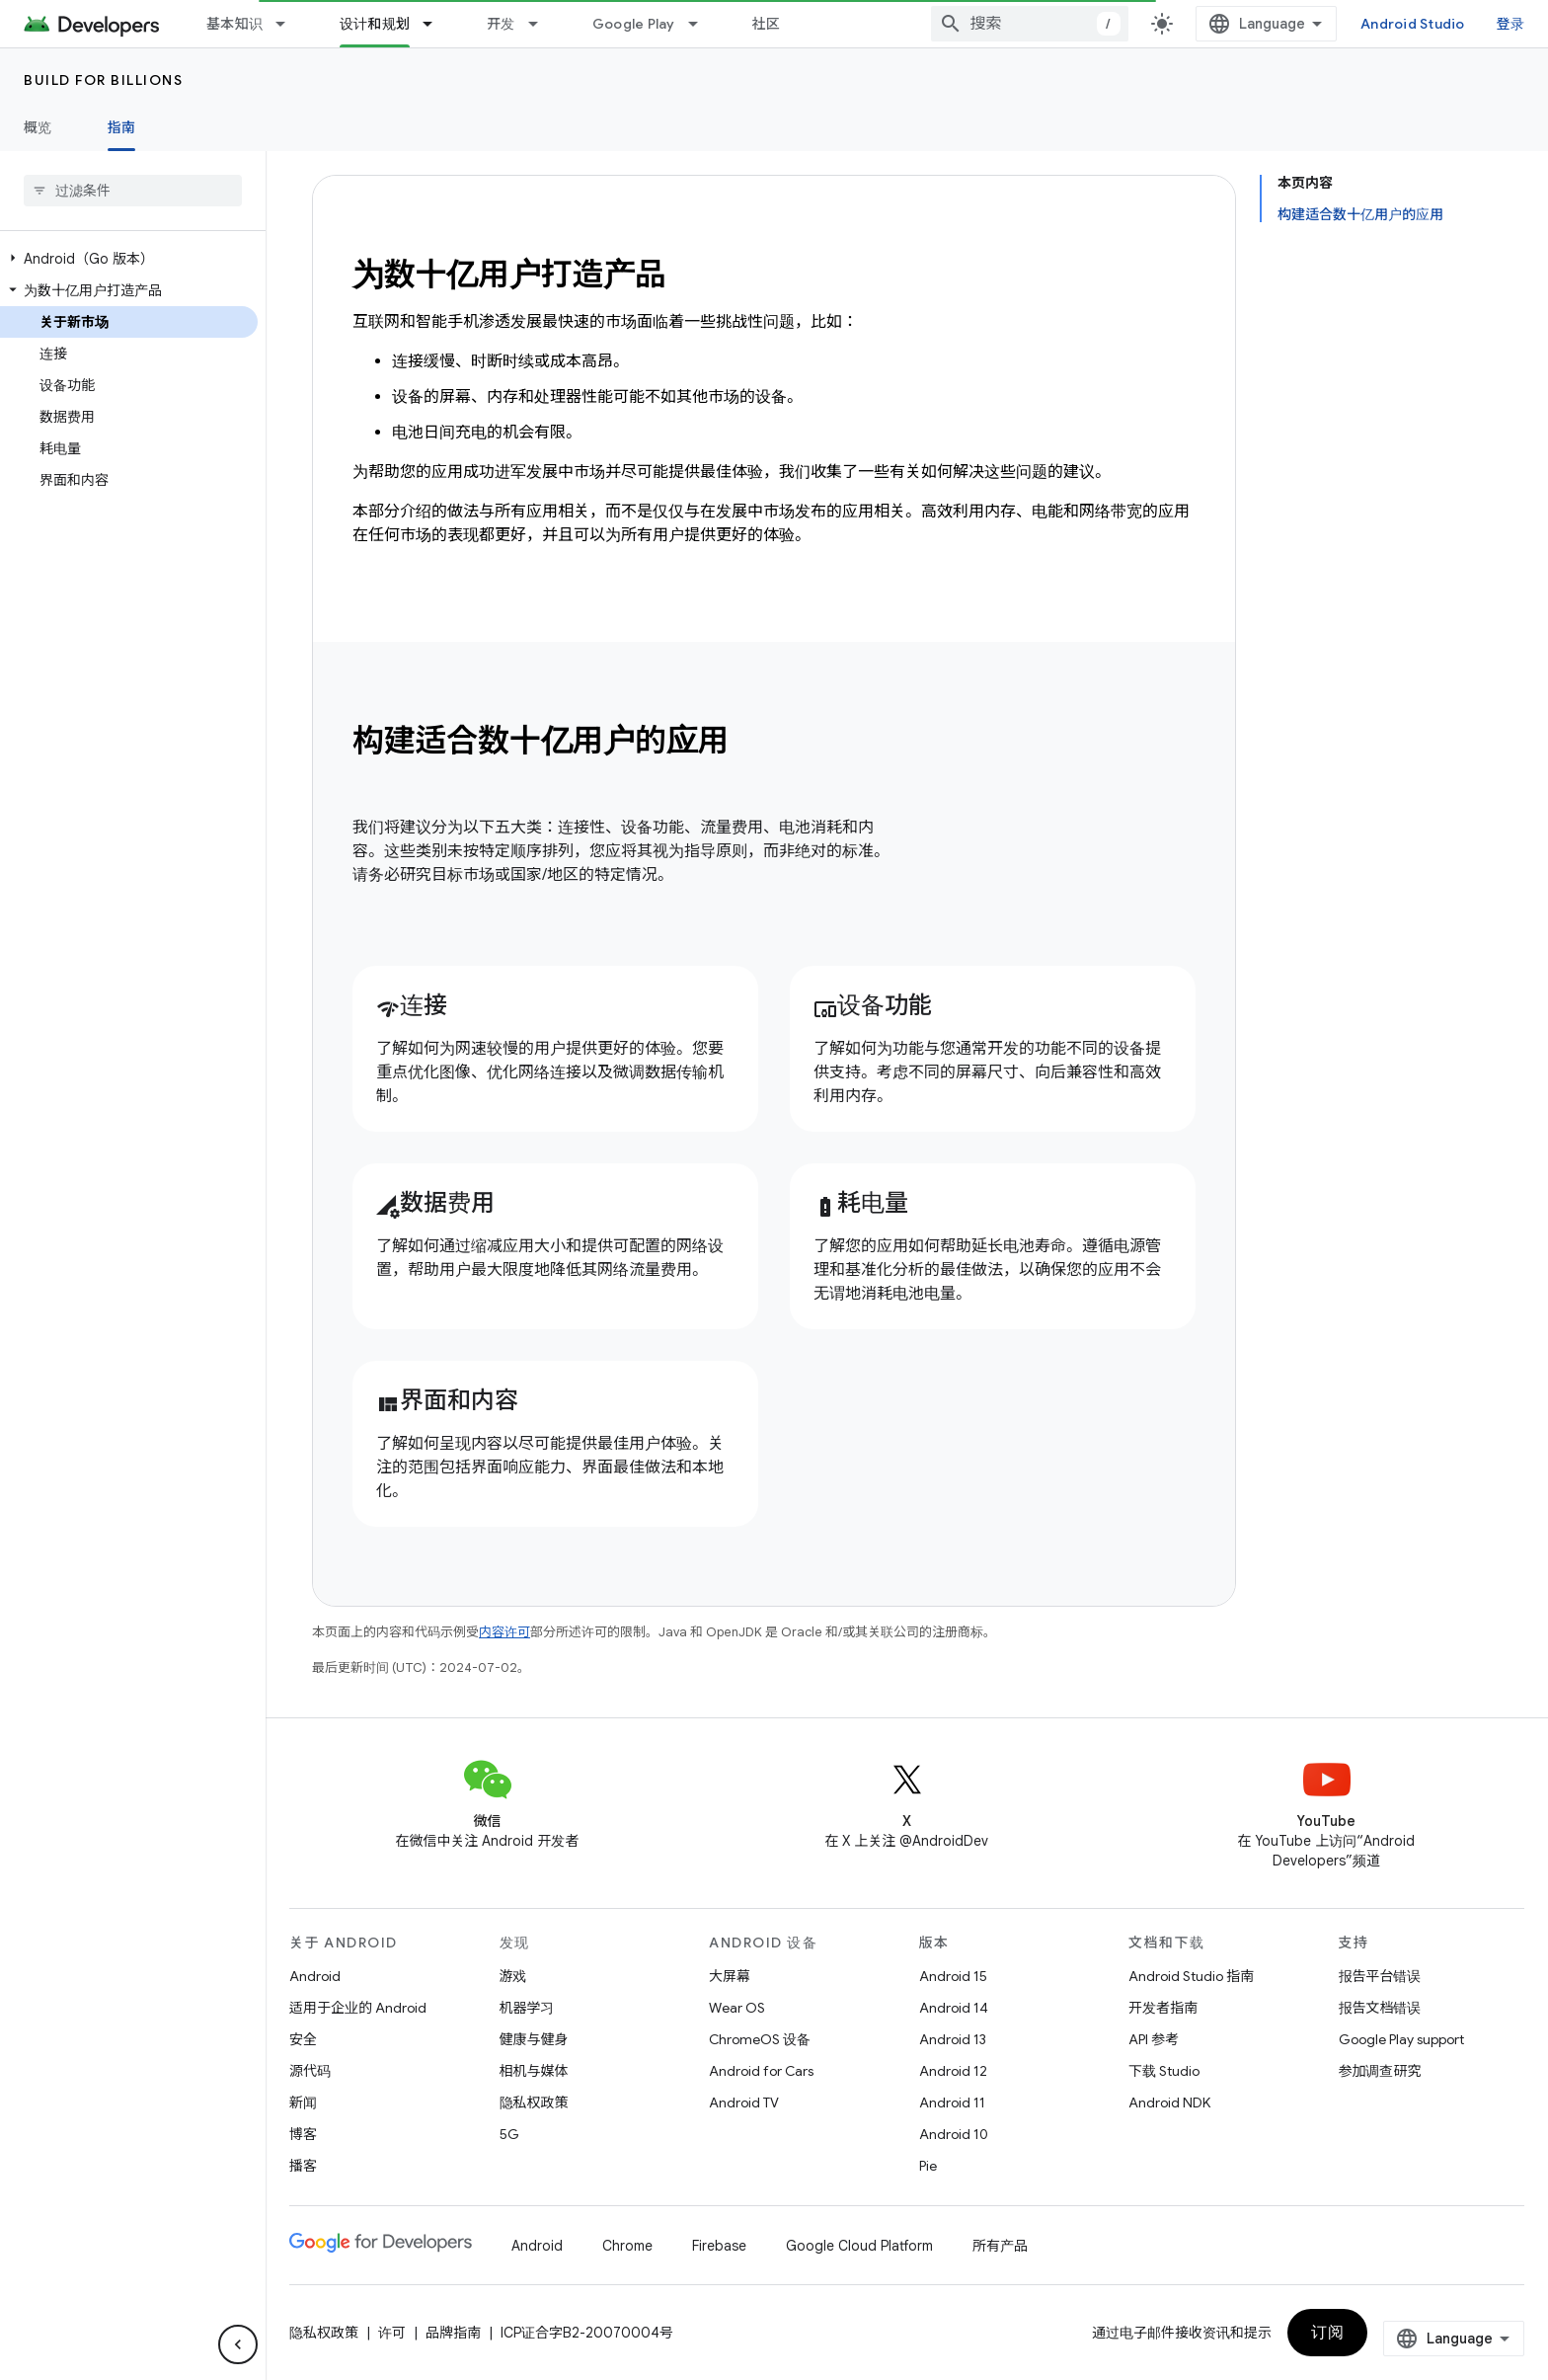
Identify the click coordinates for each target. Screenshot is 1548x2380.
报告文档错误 (1380, 2008)
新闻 (303, 2102)
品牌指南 (453, 2332)
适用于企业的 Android (357, 2008)
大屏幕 (729, 1976)
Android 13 (952, 2039)
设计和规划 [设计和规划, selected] (375, 24)
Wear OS (737, 2008)
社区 (766, 24)
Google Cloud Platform (859, 2246)
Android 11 (952, 2102)
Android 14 (953, 2008)
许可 (392, 2332)
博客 (303, 2134)
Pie (928, 2166)
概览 (38, 127)
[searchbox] (133, 190)
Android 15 (953, 1976)
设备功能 (872, 1005)
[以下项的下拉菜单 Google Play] (702, 23)
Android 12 (953, 2071)
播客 (303, 2166)
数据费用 (435, 1203)
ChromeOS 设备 (760, 2039)
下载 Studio (1164, 2071)
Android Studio (1457, 24)
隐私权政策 (534, 2102)
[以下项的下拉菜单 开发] (542, 23)
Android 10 (953, 2134)
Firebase (719, 2246)
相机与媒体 (534, 2071)
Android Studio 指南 (1191, 1976)
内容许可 (504, 1632)
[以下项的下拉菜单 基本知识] (289, 23)
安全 (303, 2039)
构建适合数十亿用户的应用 (540, 740)
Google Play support (1401, 2039)
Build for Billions (103, 80)
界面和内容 (447, 1400)
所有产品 (1000, 2246)
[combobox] (1215, 23)
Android (315, 1976)
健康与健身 (534, 2039)
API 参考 (1153, 2039)
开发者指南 (1163, 2008)
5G (509, 2134)
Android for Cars (761, 2071)
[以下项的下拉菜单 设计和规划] (436, 23)
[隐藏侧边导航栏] (238, 2344)
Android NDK (1169, 2102)
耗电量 (860, 1203)
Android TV (744, 2102)
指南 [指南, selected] (122, 127)
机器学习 (527, 2008)
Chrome (627, 2246)
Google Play (633, 24)
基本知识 (234, 24)
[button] (129, 259)
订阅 (1468, 2332)
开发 (501, 24)
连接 (411, 1005)
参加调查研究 (1380, 2071)
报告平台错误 (1380, 1976)
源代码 (310, 2071)
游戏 (513, 1976)
